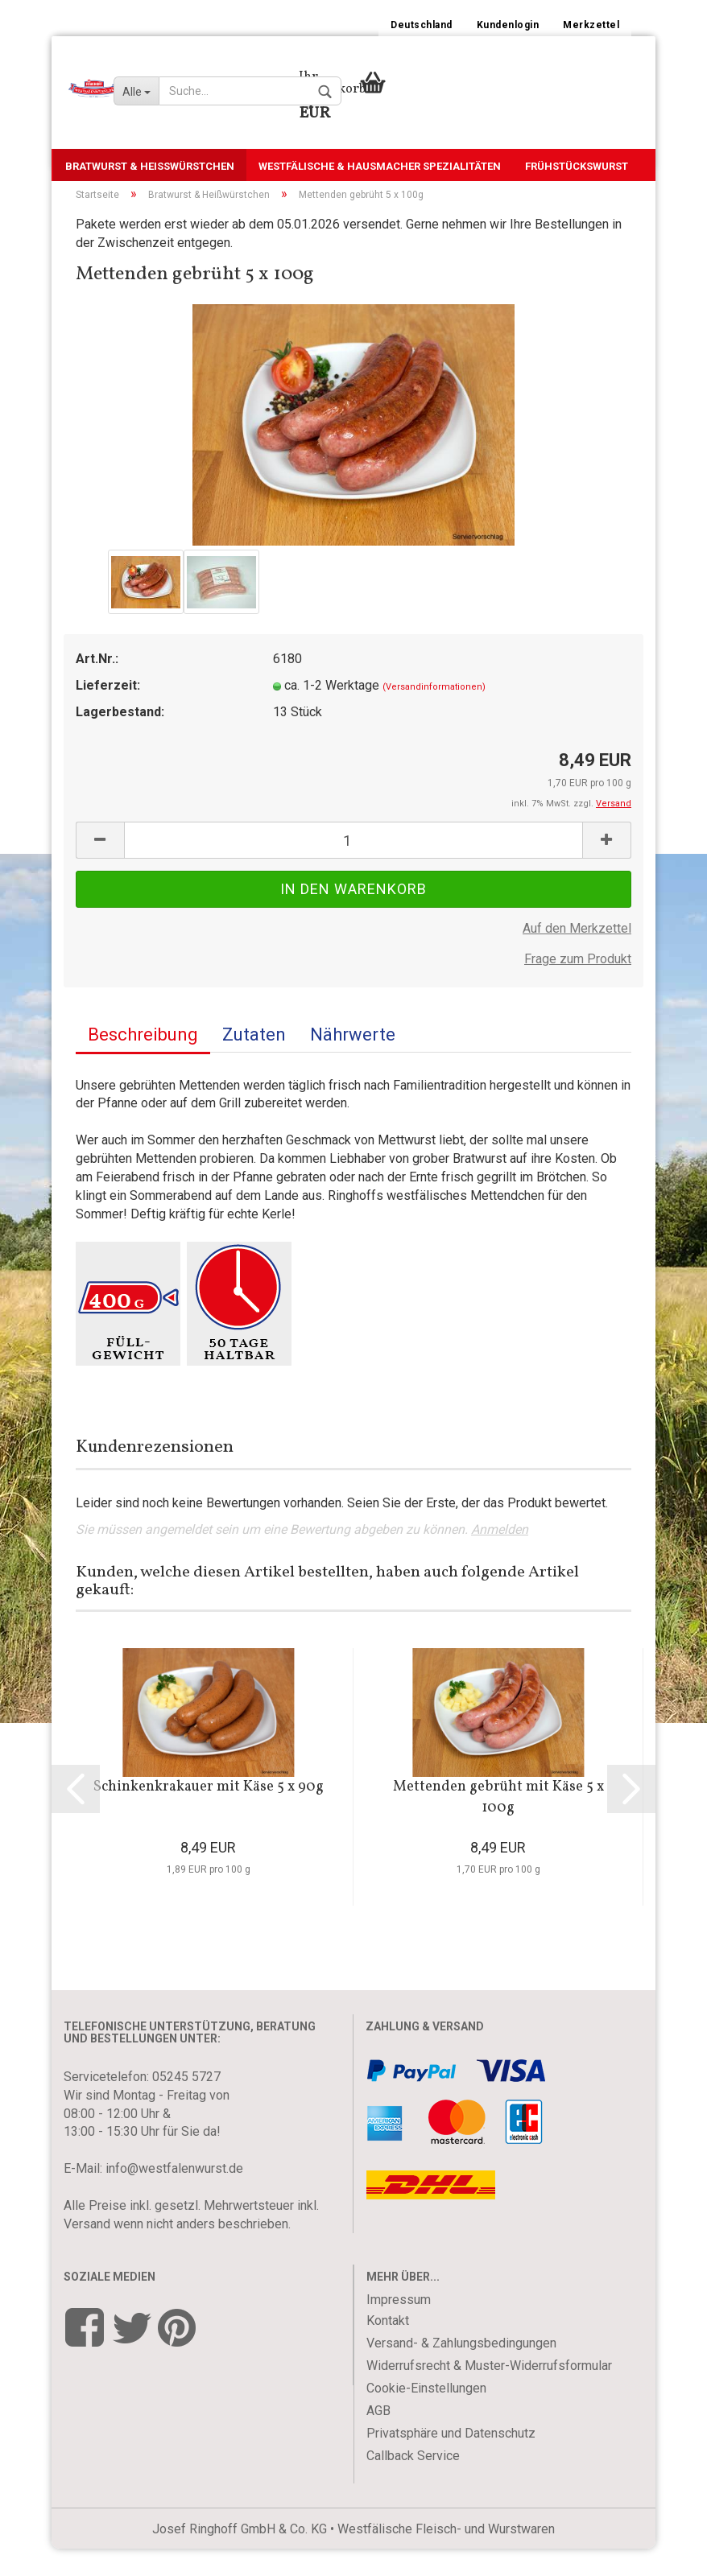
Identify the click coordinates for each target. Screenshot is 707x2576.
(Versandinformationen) (434, 715)
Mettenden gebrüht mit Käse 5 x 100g (498, 1825)
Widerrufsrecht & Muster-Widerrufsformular (489, 2393)
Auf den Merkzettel (577, 956)
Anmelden (499, 1557)
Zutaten (254, 1062)
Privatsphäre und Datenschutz (450, 2460)
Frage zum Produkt (577, 987)
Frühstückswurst (576, 166)
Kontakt (387, 2347)
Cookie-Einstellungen (426, 2415)
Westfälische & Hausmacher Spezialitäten (379, 166)
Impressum (398, 2327)
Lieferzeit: (108, 713)
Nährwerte (352, 1062)
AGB (378, 2438)
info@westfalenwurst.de (174, 2196)
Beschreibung (143, 1062)
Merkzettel (591, 25)
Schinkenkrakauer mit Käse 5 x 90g (208, 1815)
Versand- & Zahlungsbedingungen (461, 2370)
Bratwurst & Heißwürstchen (149, 166)
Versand (87, 2251)
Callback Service (413, 2483)
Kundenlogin (508, 25)
